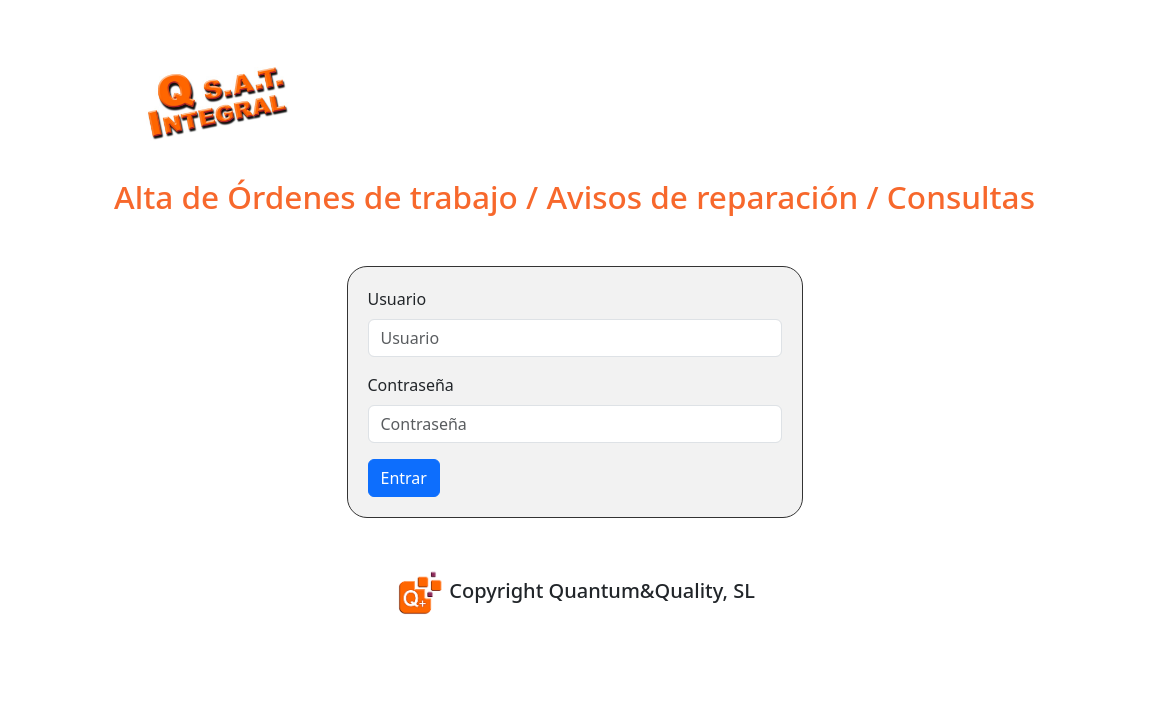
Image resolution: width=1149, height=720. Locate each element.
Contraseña (411, 385)
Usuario (397, 299)
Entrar (404, 478)
